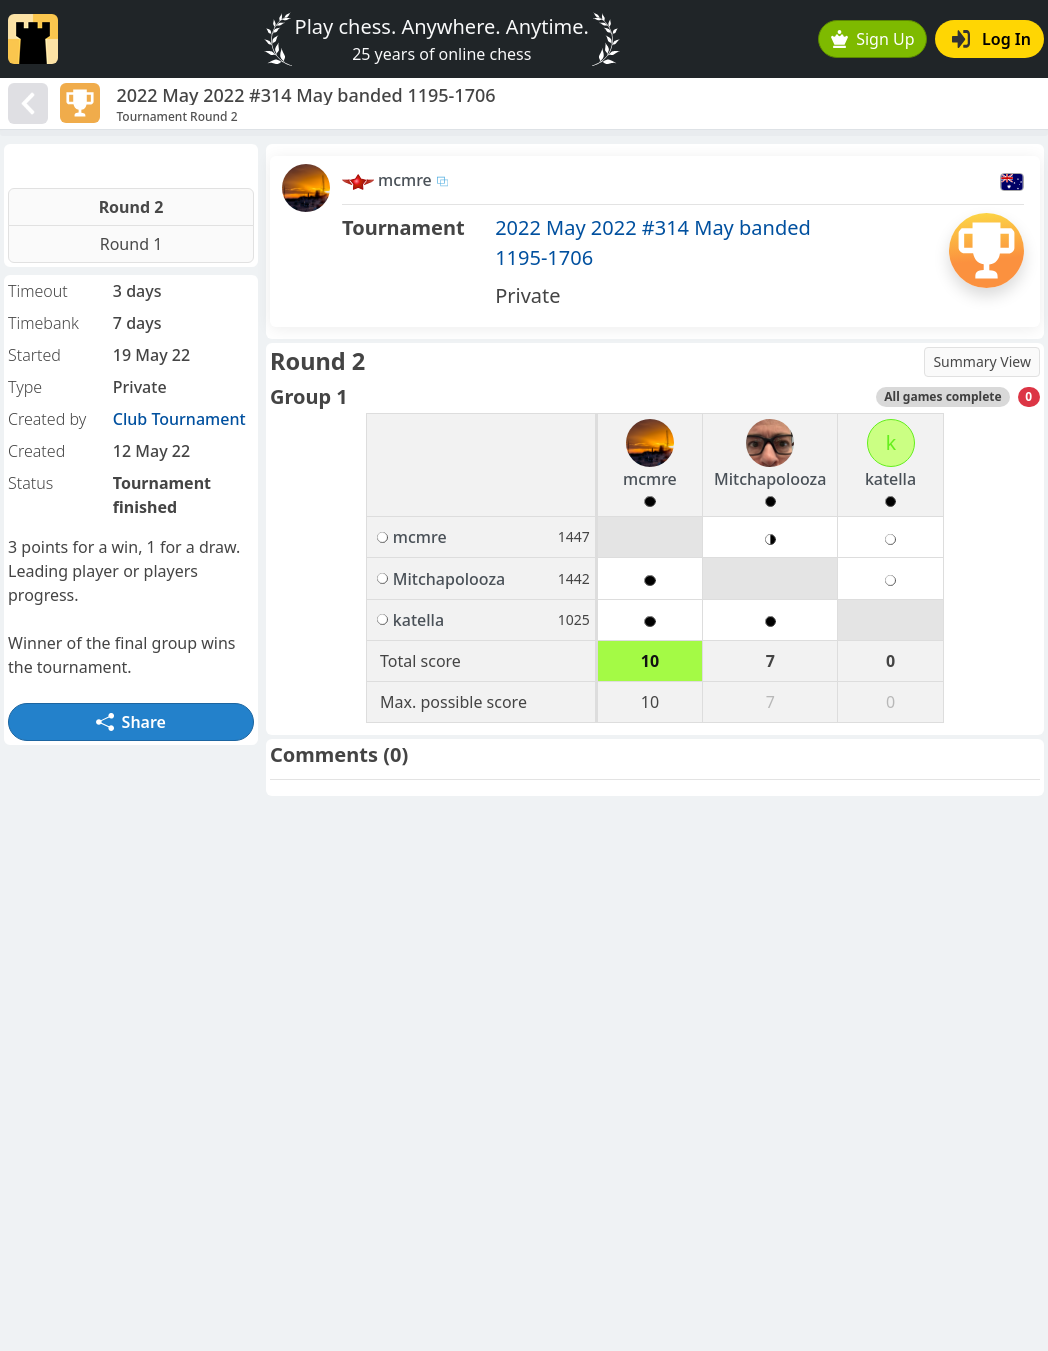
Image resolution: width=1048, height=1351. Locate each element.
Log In (991, 39)
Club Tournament (179, 419)
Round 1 (131, 244)
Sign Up (873, 39)
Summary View (982, 361)
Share (131, 722)
